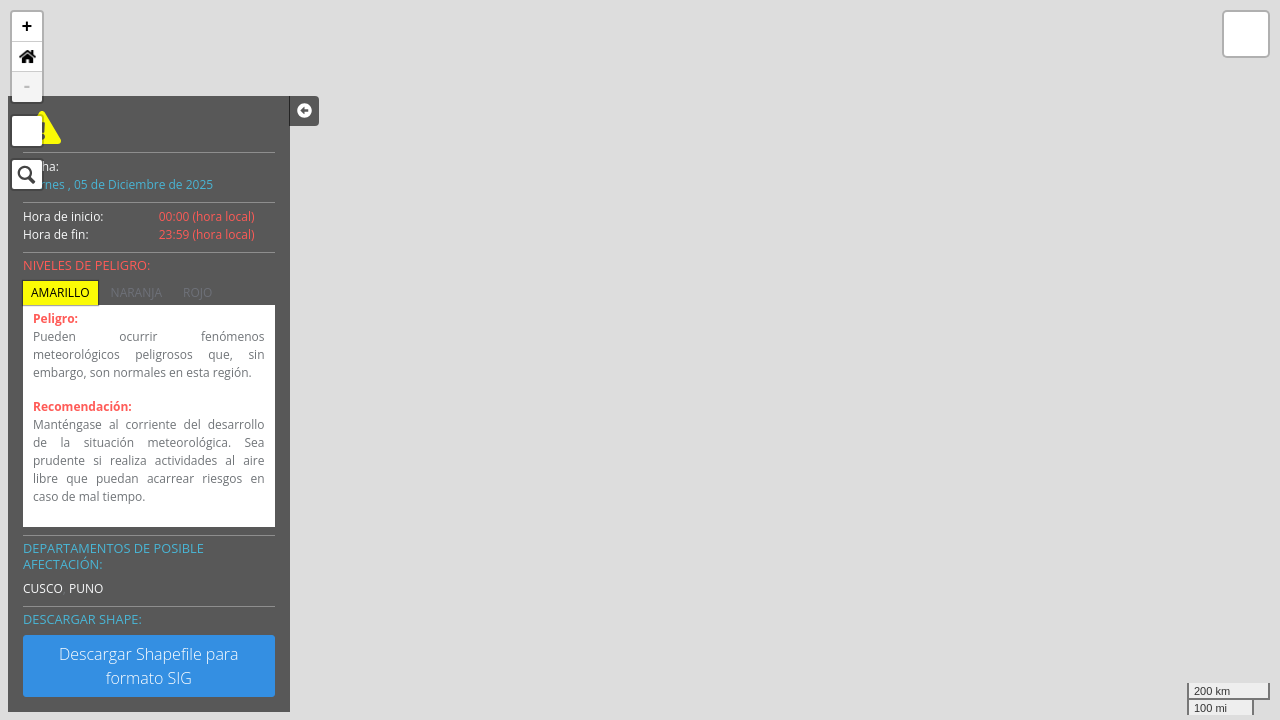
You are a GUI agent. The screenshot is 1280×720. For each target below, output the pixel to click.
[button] (27, 57)
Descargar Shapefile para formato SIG (149, 666)
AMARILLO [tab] (60, 292)
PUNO (86, 588)
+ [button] (27, 27)
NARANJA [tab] (136, 292)
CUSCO (43, 588)
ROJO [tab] (197, 292)
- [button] (27, 87)
